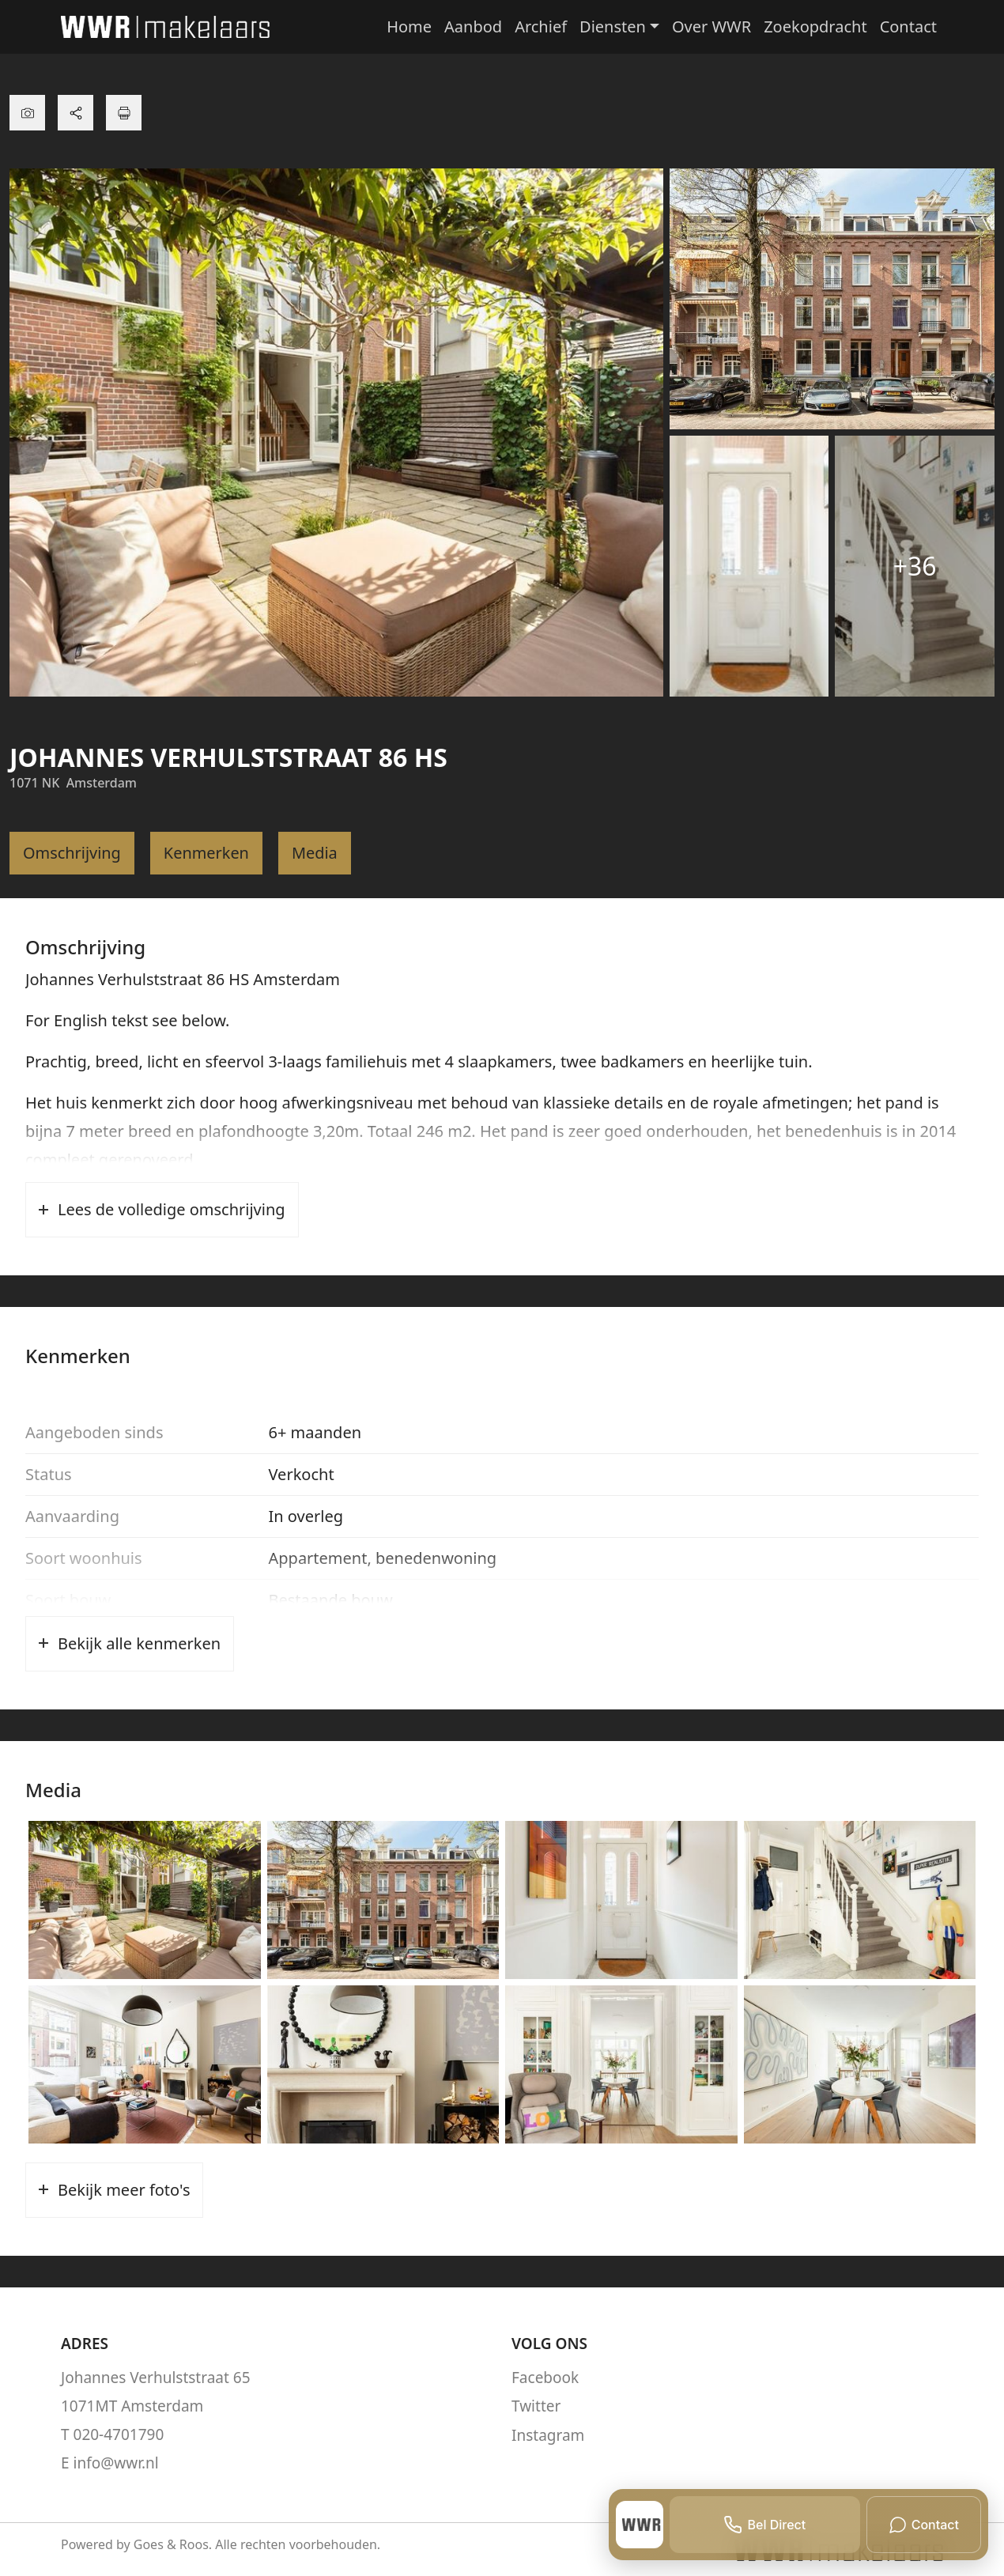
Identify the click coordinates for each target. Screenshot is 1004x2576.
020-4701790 (119, 2434)
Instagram (547, 2434)
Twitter (536, 2406)
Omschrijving (72, 852)
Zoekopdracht (815, 26)
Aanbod (473, 26)
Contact (908, 26)
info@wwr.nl (116, 2463)
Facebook (545, 2377)
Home (409, 26)
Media (315, 852)
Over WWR (711, 26)
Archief (541, 26)
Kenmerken (207, 852)
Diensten (612, 26)
